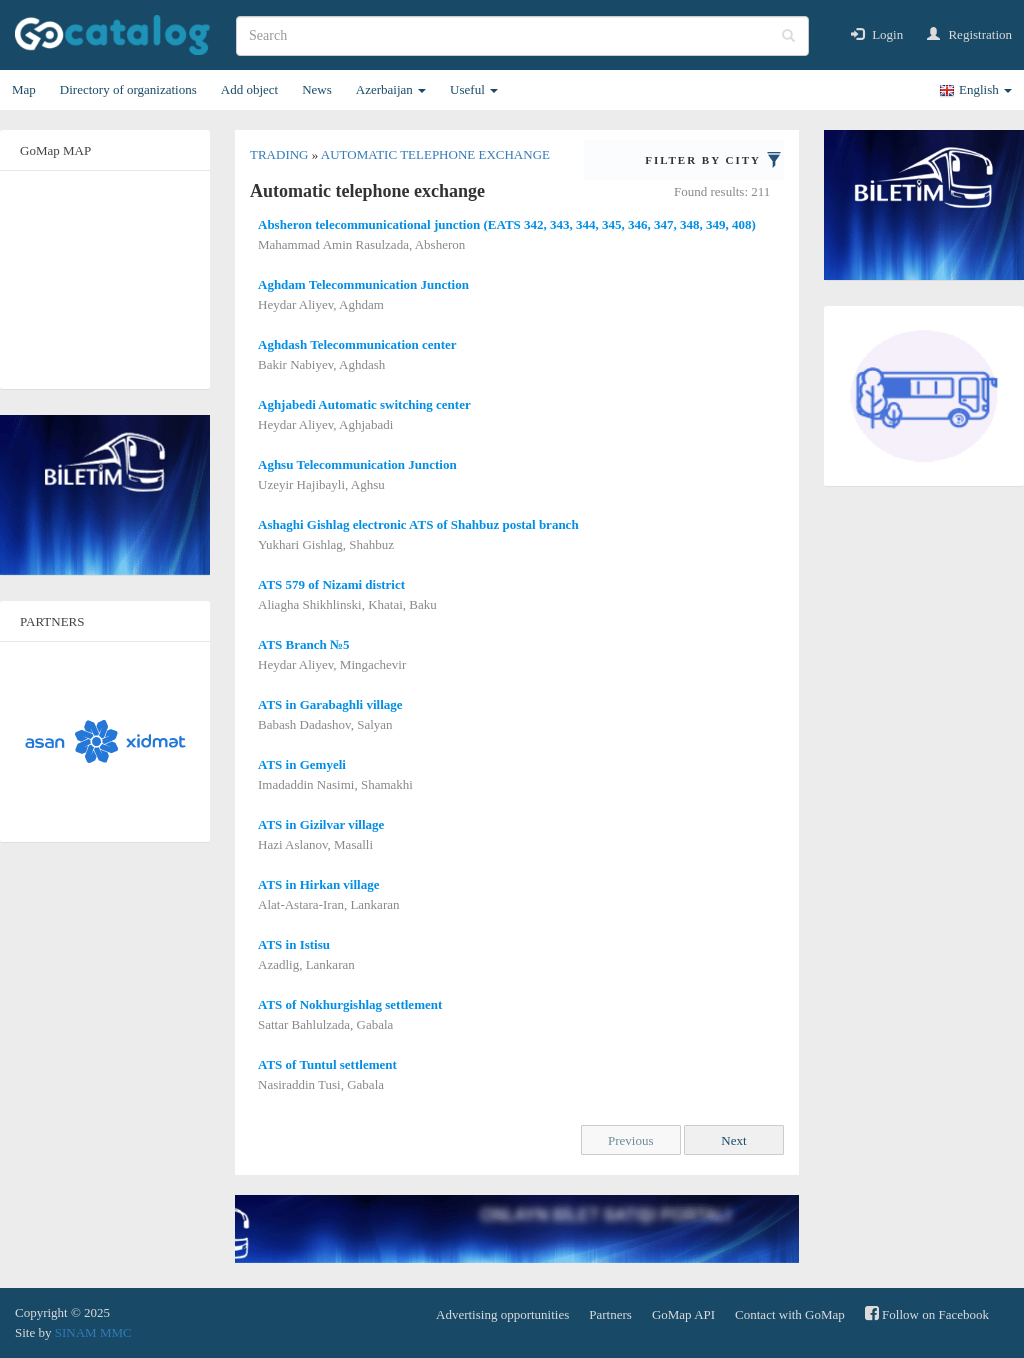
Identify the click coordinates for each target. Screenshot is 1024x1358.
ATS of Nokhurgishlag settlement (350, 1004)
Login (877, 34)
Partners (610, 1314)
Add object (249, 89)
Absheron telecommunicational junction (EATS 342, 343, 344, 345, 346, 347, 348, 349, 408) (507, 224)
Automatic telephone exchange (435, 154)
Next (733, 1140)
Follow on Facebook (927, 1313)
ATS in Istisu (294, 944)
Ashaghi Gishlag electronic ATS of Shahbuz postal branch (418, 524)
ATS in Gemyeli (302, 764)
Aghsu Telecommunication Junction (357, 464)
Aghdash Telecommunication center (357, 344)
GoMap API (683, 1314)
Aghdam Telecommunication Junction (363, 284)
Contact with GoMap (790, 1314)
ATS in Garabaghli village (330, 704)
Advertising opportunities (502, 1314)
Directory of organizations (128, 89)
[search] (522, 36)
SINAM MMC (93, 1332)
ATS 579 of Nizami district (331, 584)
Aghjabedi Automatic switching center (364, 404)
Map (24, 89)
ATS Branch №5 (304, 644)
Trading (281, 154)
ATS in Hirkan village (318, 884)
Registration (969, 34)
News (317, 89)
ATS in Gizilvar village (321, 824)
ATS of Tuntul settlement (327, 1064)
